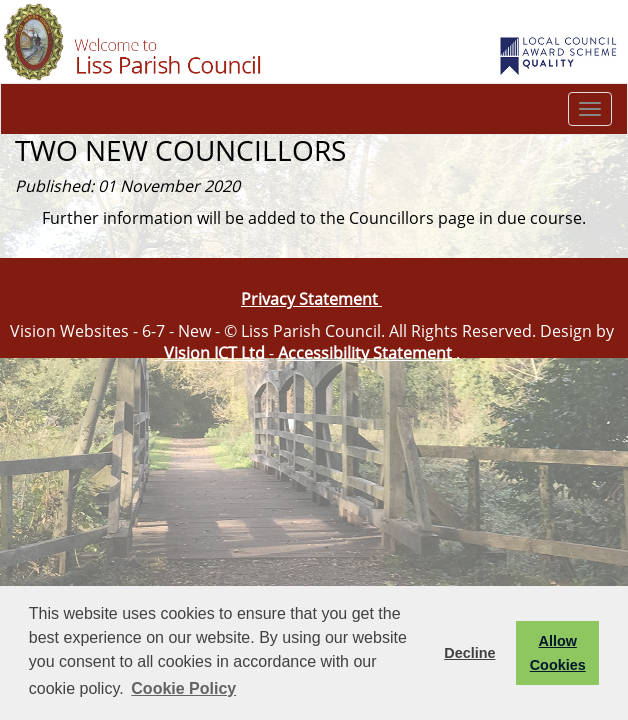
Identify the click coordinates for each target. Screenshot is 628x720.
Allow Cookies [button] (558, 653)
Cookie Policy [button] (183, 688)
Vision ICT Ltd (214, 353)
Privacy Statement (311, 299)
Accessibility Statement (365, 353)
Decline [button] (469, 653)
